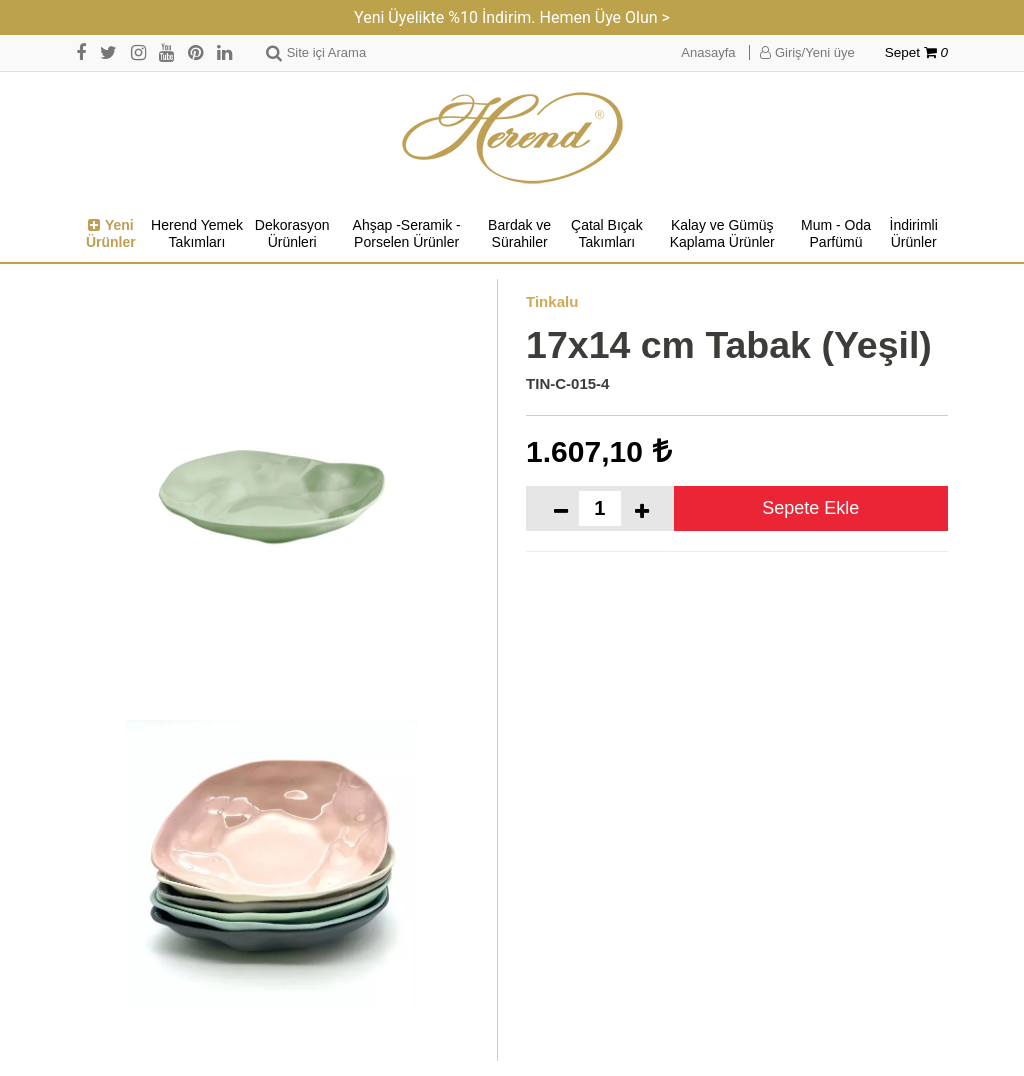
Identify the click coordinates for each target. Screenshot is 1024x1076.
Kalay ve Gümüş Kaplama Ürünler (722, 234)
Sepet (916, 52)
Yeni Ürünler (111, 234)
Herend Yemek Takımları (197, 234)
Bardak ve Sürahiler (519, 234)
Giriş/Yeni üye (807, 52)
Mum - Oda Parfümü (836, 234)
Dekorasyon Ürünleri (292, 234)
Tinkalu (552, 301)
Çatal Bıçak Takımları (607, 234)
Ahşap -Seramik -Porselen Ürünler (407, 234)
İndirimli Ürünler (914, 234)
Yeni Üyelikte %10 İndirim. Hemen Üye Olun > (512, 17)
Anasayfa (708, 52)
